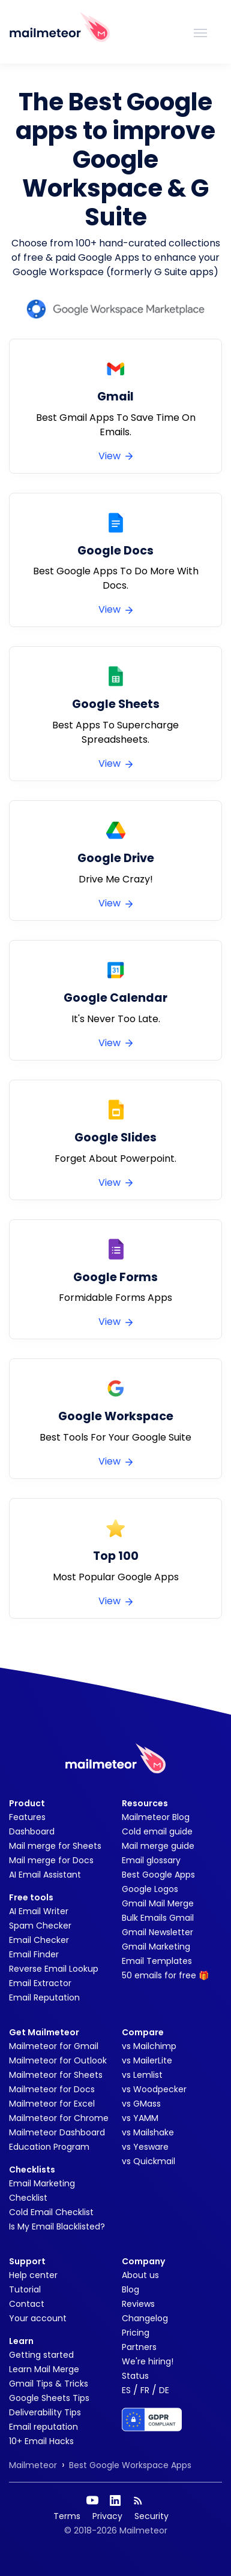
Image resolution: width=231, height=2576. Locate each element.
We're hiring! (147, 2361)
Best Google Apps (158, 1875)
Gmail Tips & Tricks (48, 2384)
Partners (139, 2347)
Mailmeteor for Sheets (56, 2075)
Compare (143, 2032)
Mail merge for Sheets (55, 1846)
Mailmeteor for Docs (52, 2089)
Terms (66, 2516)
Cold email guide (157, 1831)
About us (140, 2275)
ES (126, 2390)
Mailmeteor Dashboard (57, 2132)
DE (164, 2390)
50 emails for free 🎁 (165, 1975)
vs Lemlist (142, 2075)
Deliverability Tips (45, 2412)
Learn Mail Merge (44, 2369)
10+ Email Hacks (41, 2441)
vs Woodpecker (154, 2089)
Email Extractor (40, 1983)
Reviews (138, 2304)
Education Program (49, 2147)
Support (27, 2261)
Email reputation (43, 2427)
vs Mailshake (148, 2132)
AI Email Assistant (45, 1875)
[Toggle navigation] (200, 31)
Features (27, 1817)
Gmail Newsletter (157, 1932)
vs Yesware (145, 2147)
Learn (21, 2341)
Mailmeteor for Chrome (59, 2118)
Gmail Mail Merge (158, 1903)
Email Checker (39, 1940)
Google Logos (150, 1889)
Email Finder (34, 1954)
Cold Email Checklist (51, 2212)
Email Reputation (44, 1997)
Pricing (135, 2333)
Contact (26, 2304)
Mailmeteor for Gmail (53, 2046)
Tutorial (25, 2289)
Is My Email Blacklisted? (57, 2226)
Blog (130, 2289)
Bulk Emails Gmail (158, 1918)
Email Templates (157, 1961)
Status (135, 2376)
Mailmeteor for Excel (52, 2104)
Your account (38, 2318)
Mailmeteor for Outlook (58, 2060)
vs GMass (141, 2104)
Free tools (31, 1897)
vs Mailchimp (149, 2046)
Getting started (41, 2355)
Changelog (145, 2318)
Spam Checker (40, 1926)
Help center (33, 2275)
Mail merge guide (158, 1846)
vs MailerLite (147, 2060)
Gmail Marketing (156, 1947)
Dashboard (32, 1831)
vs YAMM (140, 2118)
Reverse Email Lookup (53, 1969)
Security (151, 2516)
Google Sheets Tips (49, 2398)
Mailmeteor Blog (156, 1817)
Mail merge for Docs (51, 1860)
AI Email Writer (38, 1911)
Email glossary (151, 1860)
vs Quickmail (148, 2161)
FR (144, 2390)
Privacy (107, 2516)
